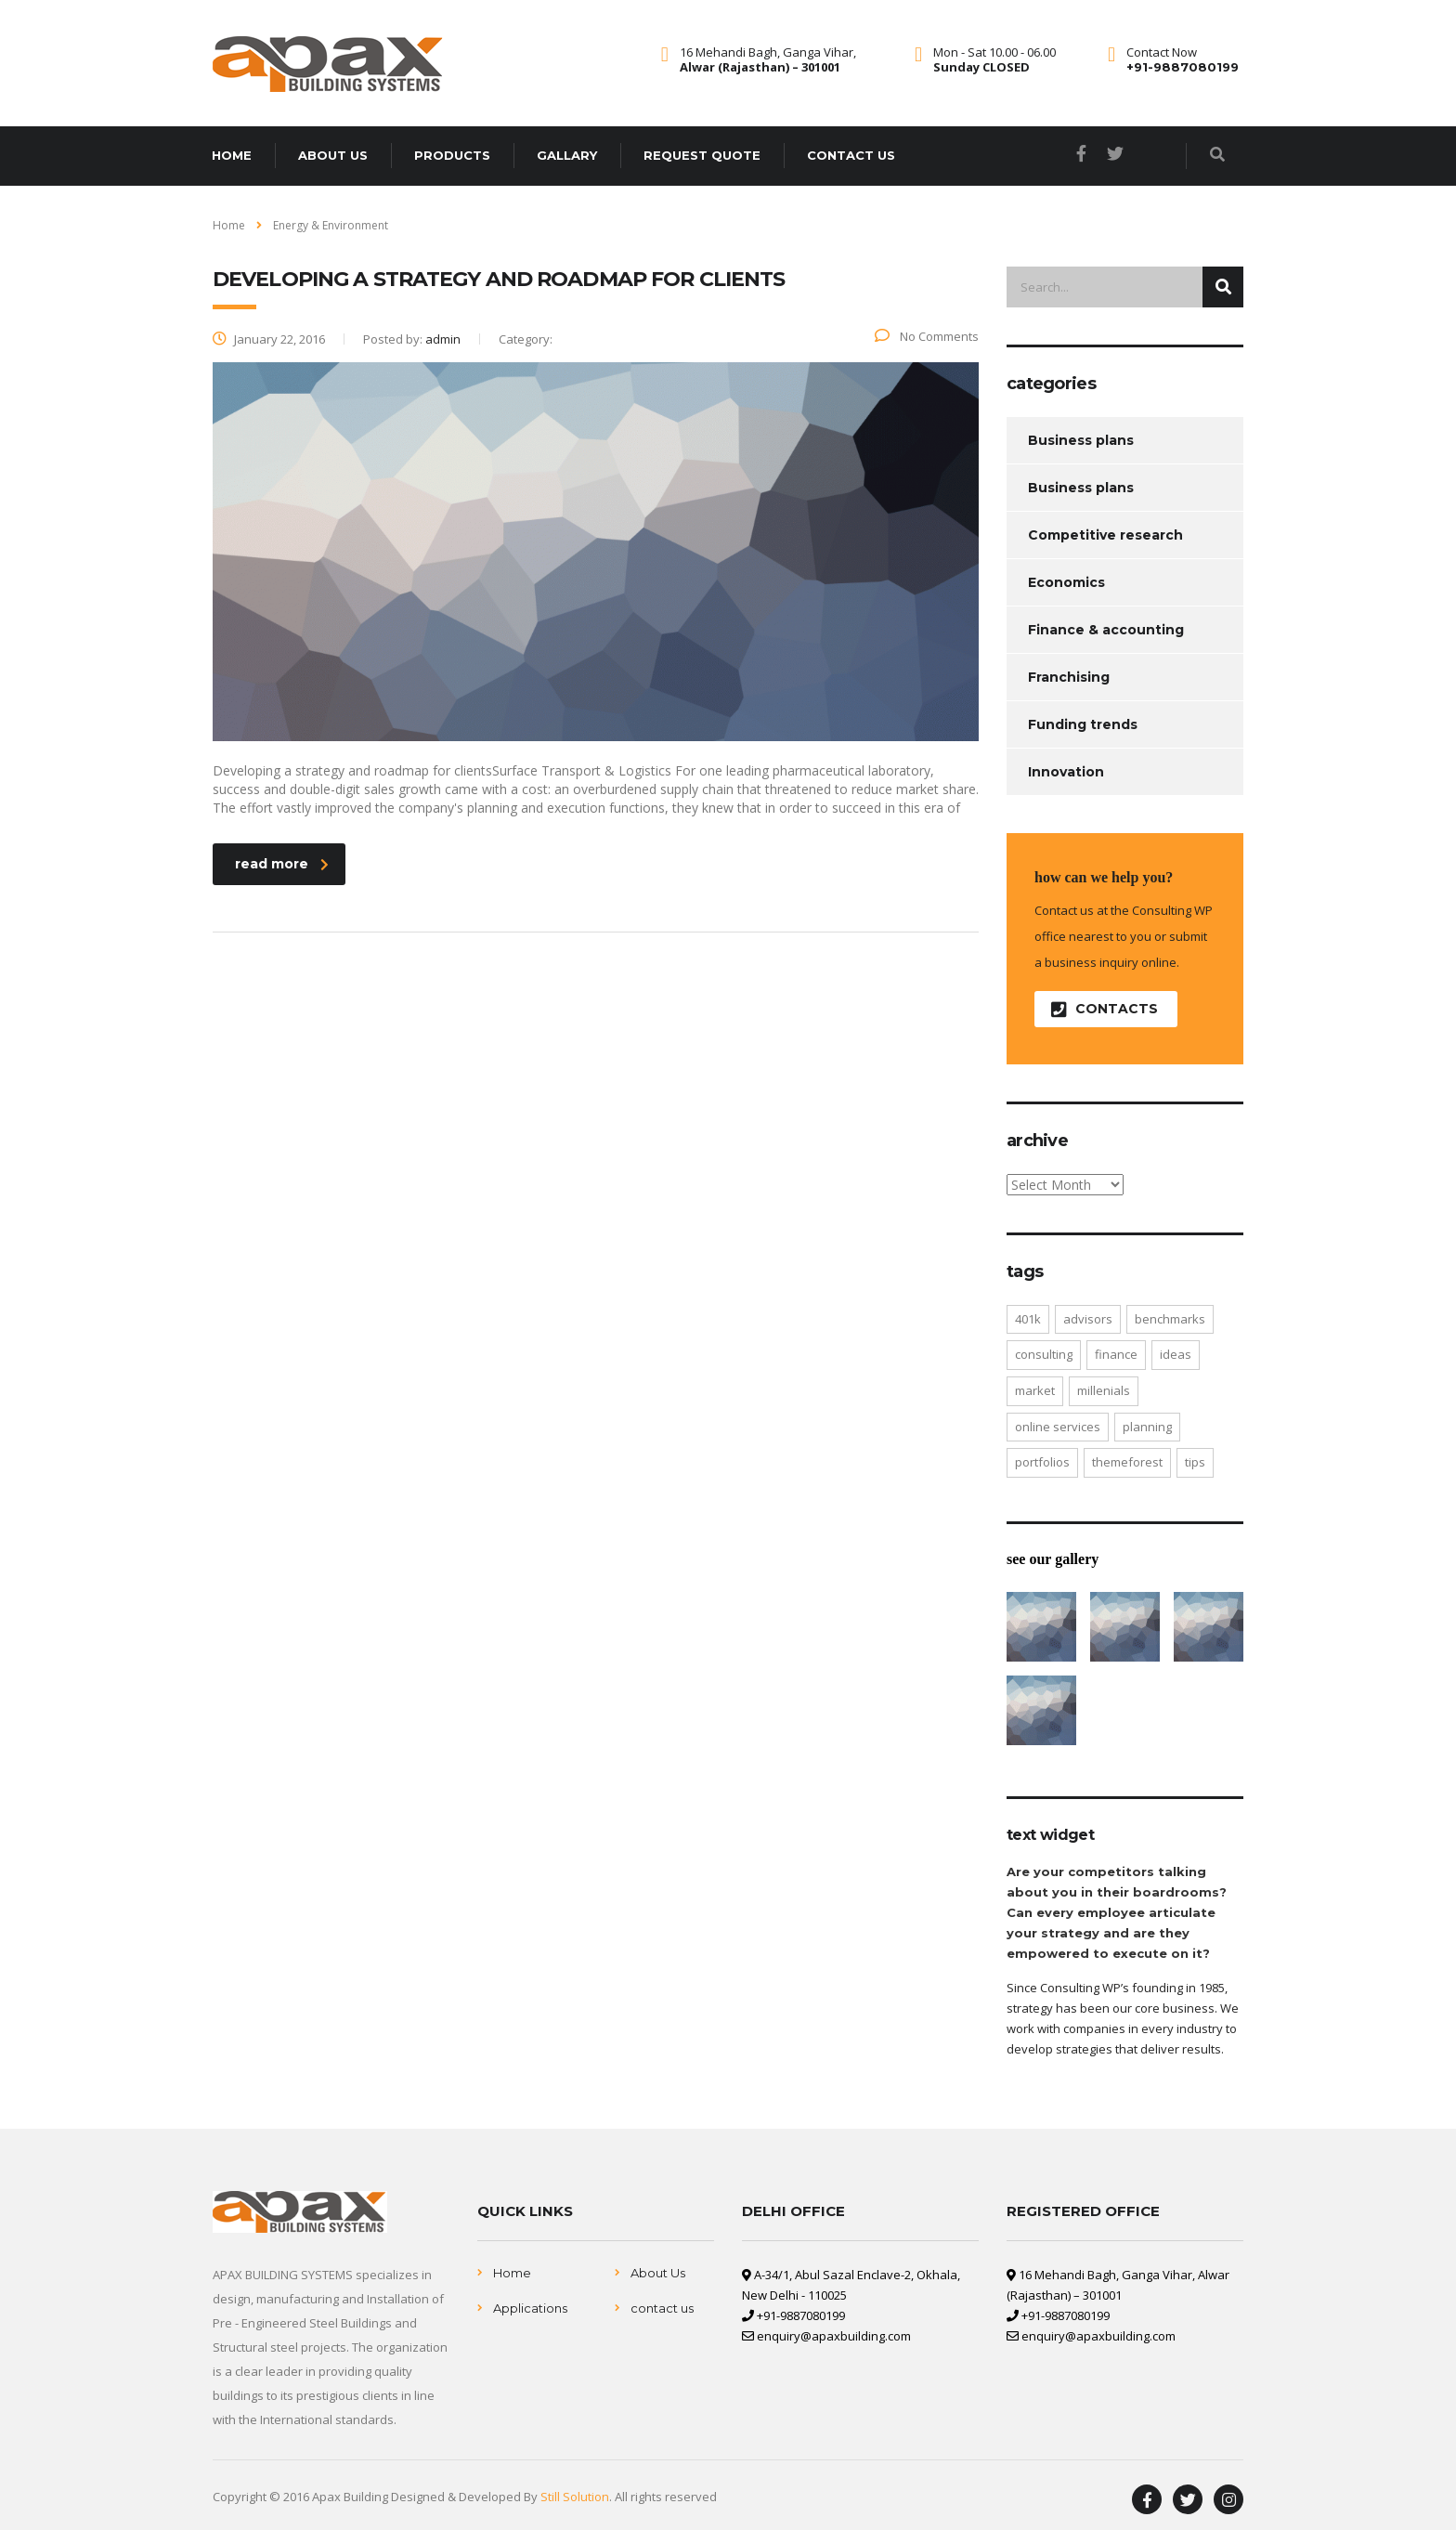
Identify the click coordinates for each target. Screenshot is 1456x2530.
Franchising (1069, 677)
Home (232, 155)
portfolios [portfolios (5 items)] (1042, 1462)
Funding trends (1083, 724)
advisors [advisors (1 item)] (1087, 1319)
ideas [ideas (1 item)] (1175, 1354)
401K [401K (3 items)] (1028, 1319)
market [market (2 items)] (1035, 1390)
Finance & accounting (1106, 629)
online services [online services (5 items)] (1057, 1426)
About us (333, 155)
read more (282, 863)
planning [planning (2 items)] (1147, 1426)
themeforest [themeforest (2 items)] (1127, 1462)
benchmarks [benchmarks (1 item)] (1170, 1319)
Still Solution (574, 2496)
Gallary (567, 155)
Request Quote (702, 155)
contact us (662, 2308)
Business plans (1081, 440)
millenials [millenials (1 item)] (1103, 1390)
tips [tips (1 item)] (1195, 1462)
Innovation (1066, 771)
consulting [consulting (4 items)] (1043, 1354)
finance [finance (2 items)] (1116, 1354)
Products (452, 155)
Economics (1066, 582)
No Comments (927, 336)
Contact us (851, 155)
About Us (657, 2272)
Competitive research (1105, 535)
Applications (530, 2308)
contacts (1104, 1009)
